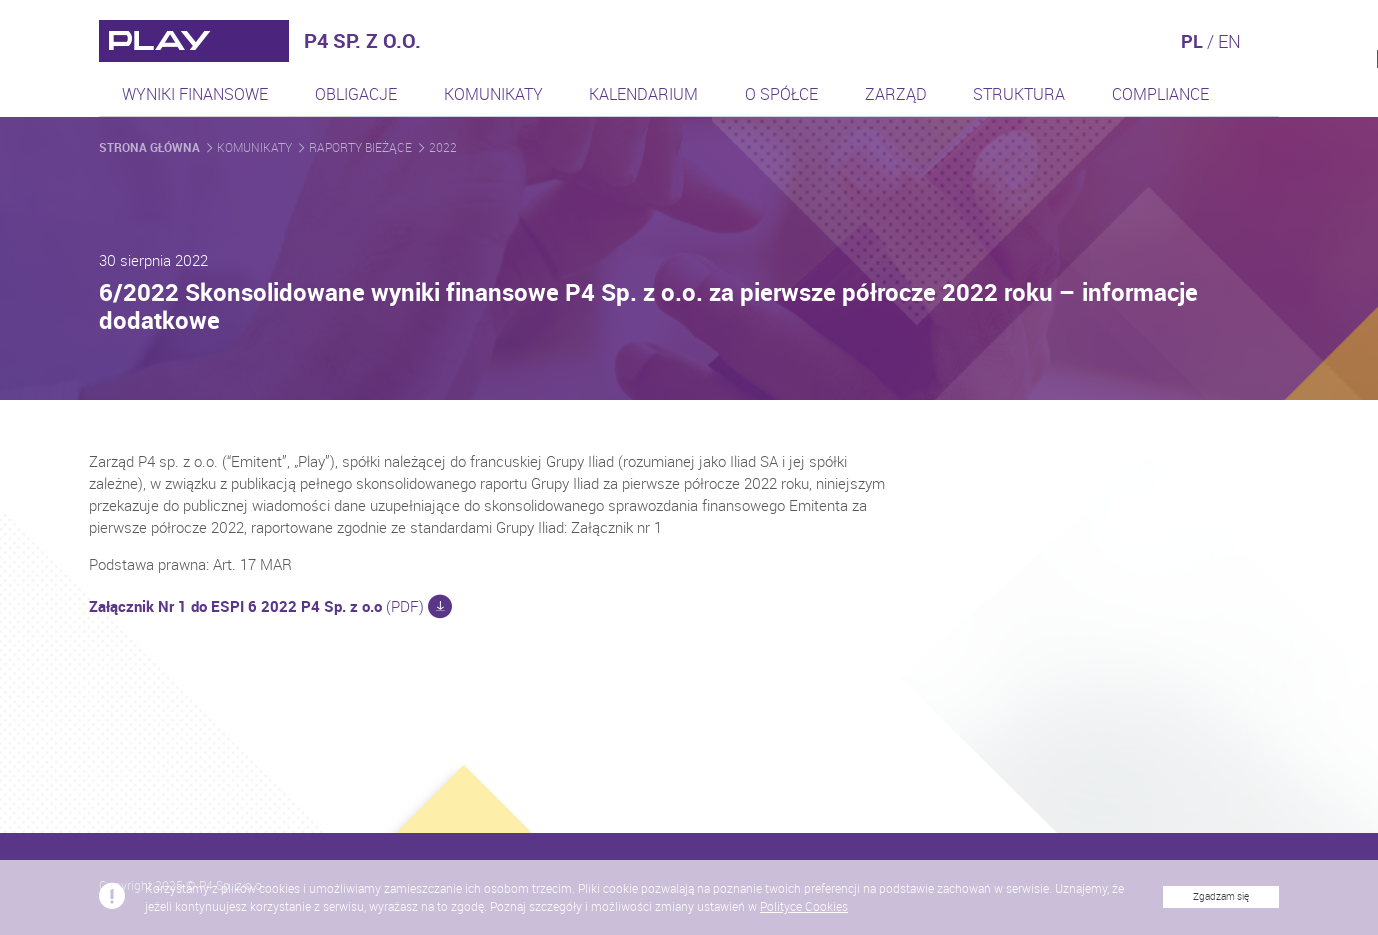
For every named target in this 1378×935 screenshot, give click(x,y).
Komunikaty (493, 94)
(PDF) (278, 606)
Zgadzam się (1221, 906)
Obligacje (356, 94)
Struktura (1019, 94)
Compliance (1160, 94)
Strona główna (151, 147)
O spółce (781, 94)
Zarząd (896, 94)
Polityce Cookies (804, 916)
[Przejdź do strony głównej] (194, 41)
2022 (443, 147)
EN (1229, 41)
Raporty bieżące (362, 147)
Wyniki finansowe (195, 94)
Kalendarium (643, 94)
